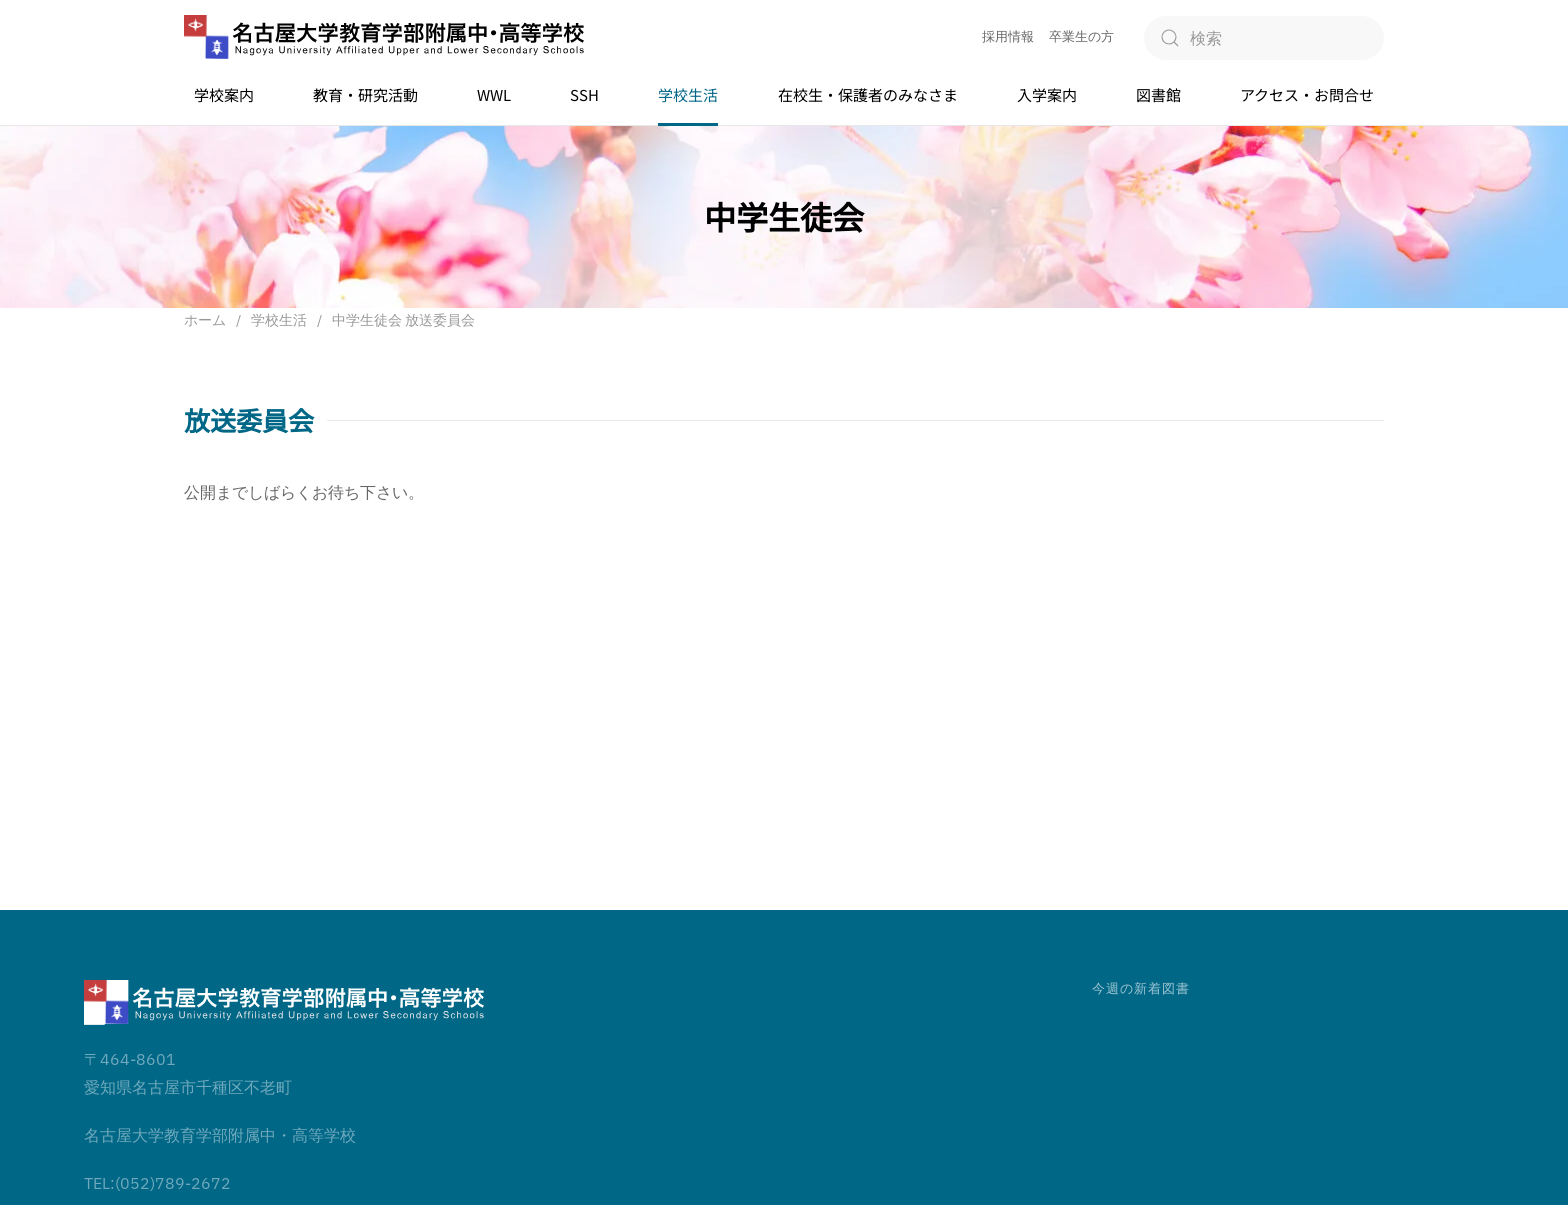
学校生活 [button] (688, 94)
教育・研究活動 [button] (365, 94)
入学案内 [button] (1047, 94)
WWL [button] (494, 94)
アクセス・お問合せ (1307, 94)
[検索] (1264, 38)
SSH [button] (584, 94)
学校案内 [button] (224, 94)
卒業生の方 (1081, 36)
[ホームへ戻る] (384, 37)
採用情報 (1008, 36)
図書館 (1158, 94)
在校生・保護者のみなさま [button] (868, 94)
